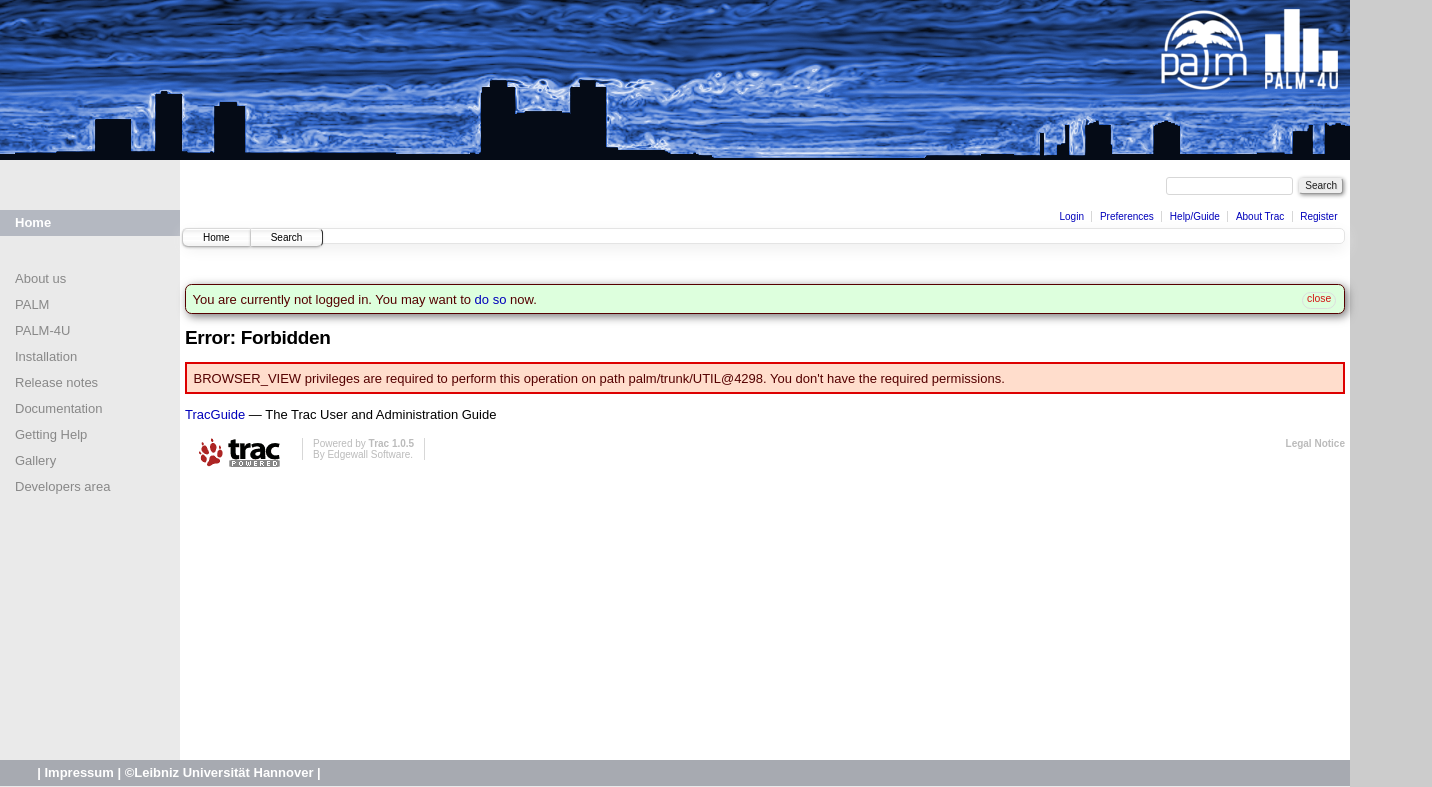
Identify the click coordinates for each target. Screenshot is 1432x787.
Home (33, 222)
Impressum (78, 772)
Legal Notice (1315, 443)
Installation (46, 356)
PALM (32, 304)
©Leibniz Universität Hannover (219, 772)
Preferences (1127, 216)
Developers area (62, 486)
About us (40, 278)
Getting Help (51, 434)
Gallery (35, 460)
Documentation (58, 408)
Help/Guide (1195, 216)
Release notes (56, 382)
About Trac (1260, 216)
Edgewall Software (368, 454)
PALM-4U (42, 330)
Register (1318, 216)
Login (1071, 216)
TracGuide (215, 414)
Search (287, 237)
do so (491, 299)
